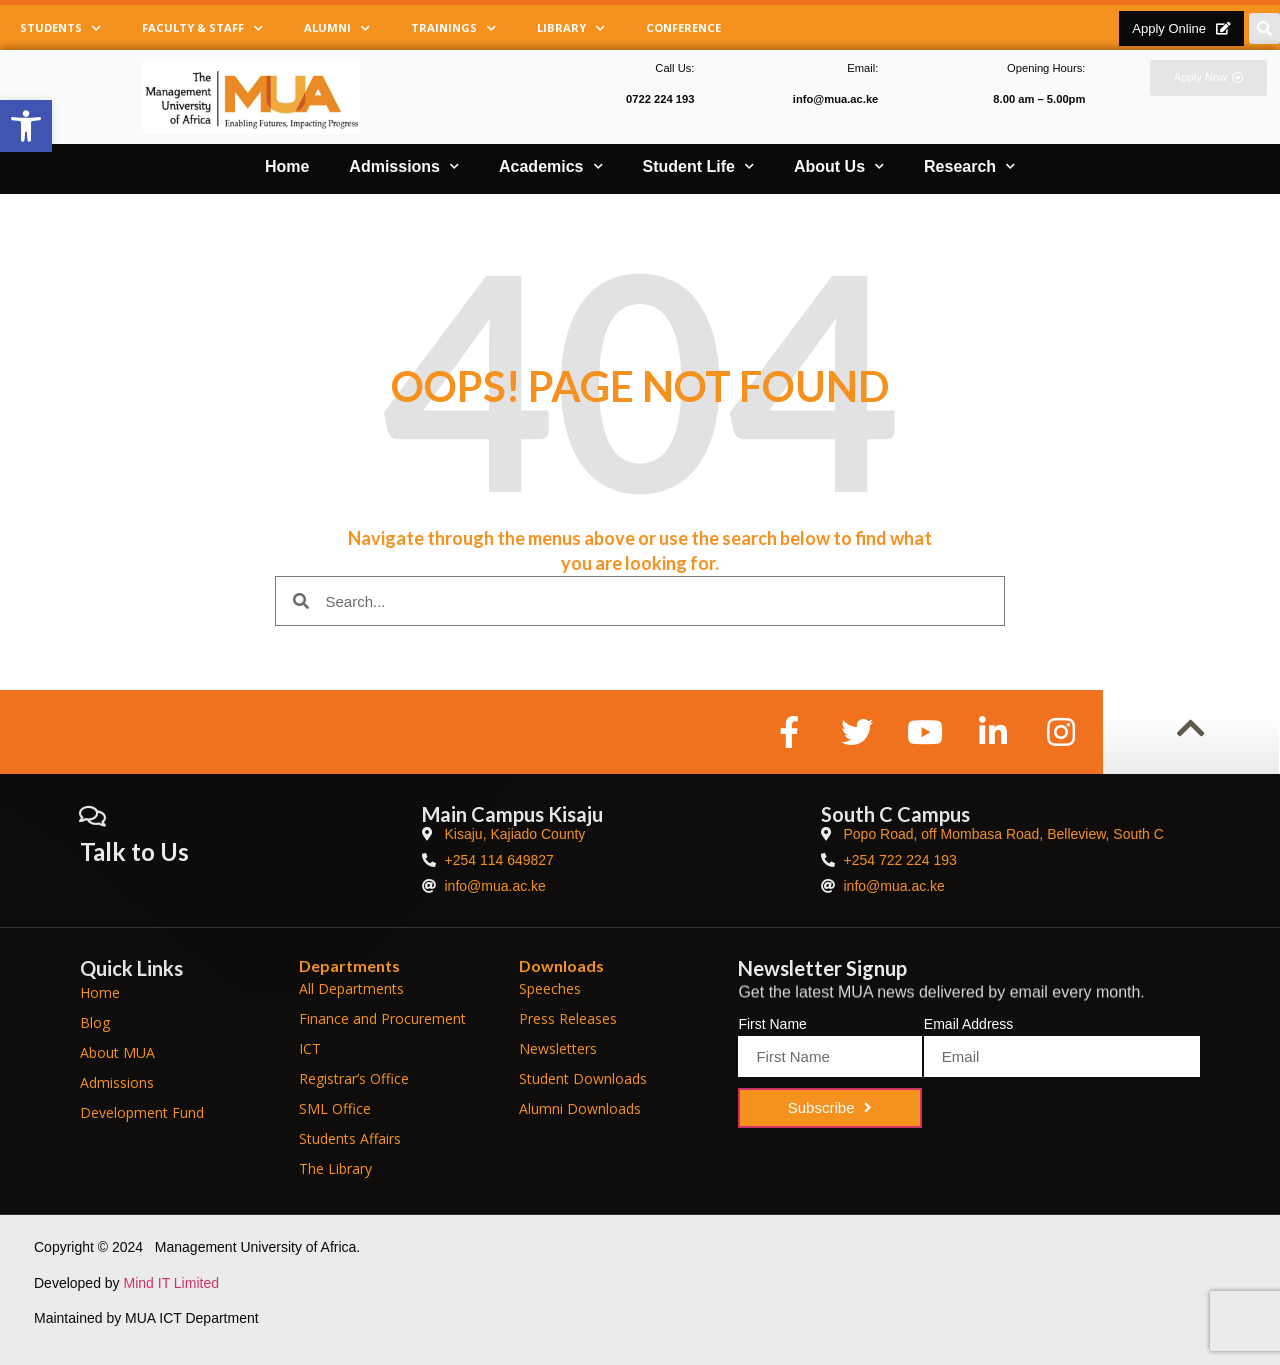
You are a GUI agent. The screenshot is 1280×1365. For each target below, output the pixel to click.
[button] (26, 126)
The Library (335, 1168)
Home (287, 166)
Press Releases (568, 1018)
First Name (772, 1024)
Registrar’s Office (354, 1078)
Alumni (337, 28)
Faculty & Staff (202, 28)
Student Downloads (583, 1078)
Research (969, 166)
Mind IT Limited (171, 1283)
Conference (683, 27)
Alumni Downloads (580, 1108)
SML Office (335, 1108)
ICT (310, 1048)
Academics (551, 166)
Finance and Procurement (382, 1018)
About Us (839, 166)
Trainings (453, 28)
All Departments (351, 988)
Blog (95, 1022)
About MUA (117, 1052)
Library (571, 28)
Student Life (698, 166)
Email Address (968, 1024)
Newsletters (558, 1048)
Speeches (550, 988)
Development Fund (142, 1112)
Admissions (404, 166)
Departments (349, 965)
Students (60, 28)
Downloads (561, 965)
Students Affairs (350, 1138)
